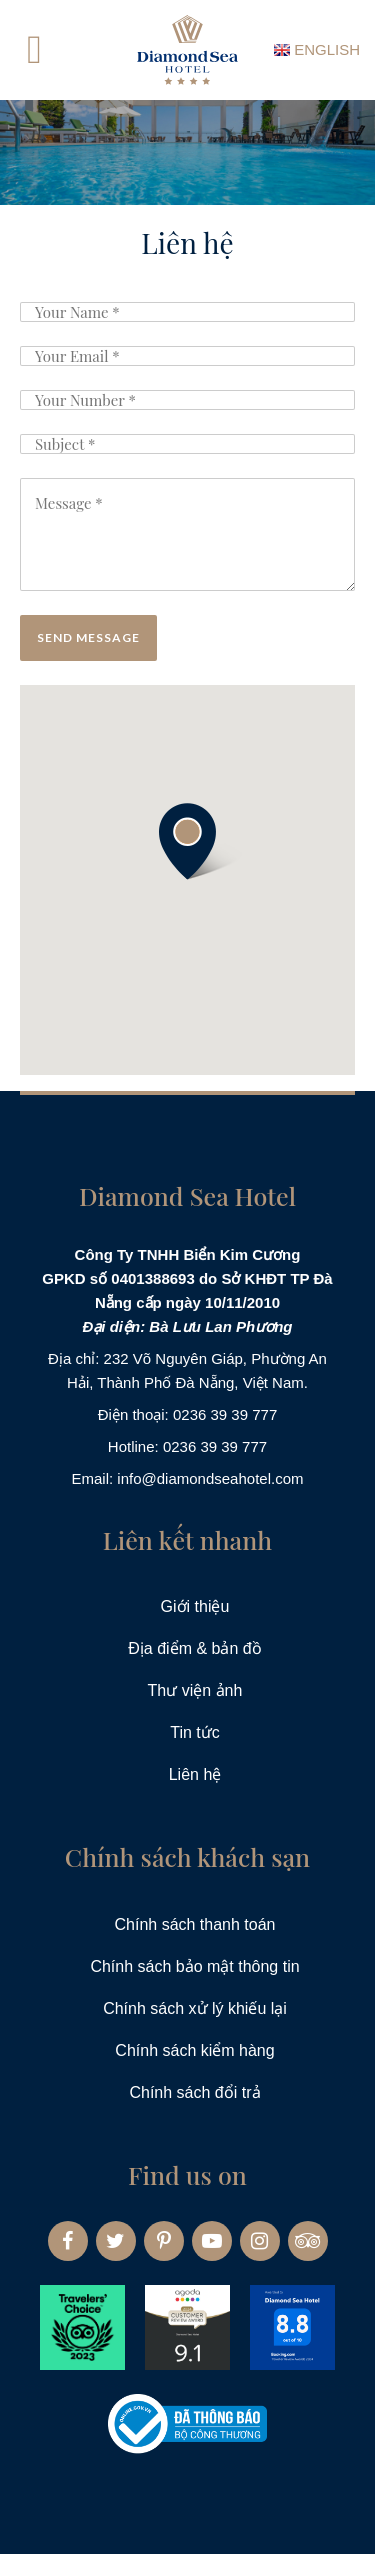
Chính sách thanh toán (194, 1924)
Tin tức (195, 1732)
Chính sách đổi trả (194, 2092)
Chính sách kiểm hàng (194, 2050)
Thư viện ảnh (195, 1690)
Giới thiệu (195, 1606)
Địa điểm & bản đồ (194, 1648)
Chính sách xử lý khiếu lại (195, 2008)
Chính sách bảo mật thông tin (194, 1966)
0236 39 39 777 (225, 1414)
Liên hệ (195, 1774)
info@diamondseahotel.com (210, 1478)
